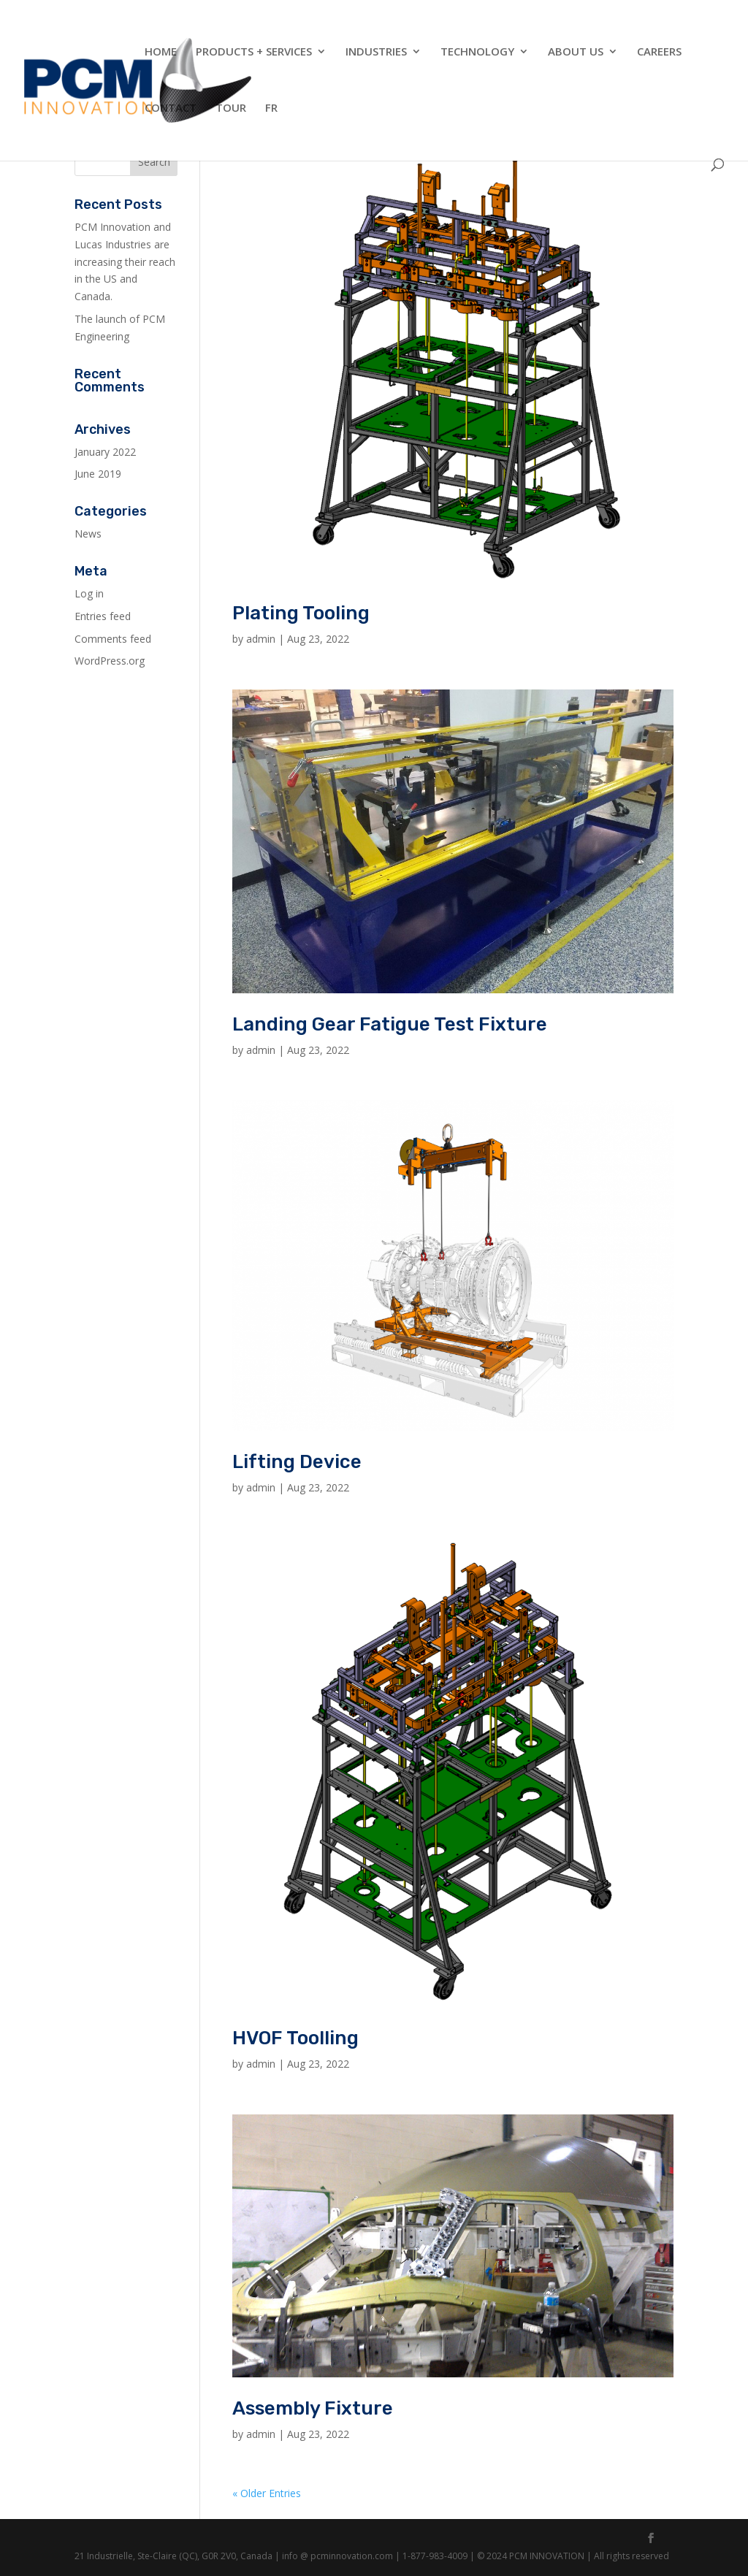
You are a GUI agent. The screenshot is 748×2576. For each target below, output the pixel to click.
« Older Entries (266, 2493)
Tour (230, 108)
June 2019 (98, 474)
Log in (89, 593)
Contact (170, 108)
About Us (575, 52)
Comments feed (113, 639)
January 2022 (105, 452)
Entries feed (103, 616)
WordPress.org (110, 661)
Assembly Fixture (312, 2408)
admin (260, 639)
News (88, 533)
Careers (659, 52)
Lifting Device (297, 1462)
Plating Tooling (301, 613)
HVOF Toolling (295, 2038)
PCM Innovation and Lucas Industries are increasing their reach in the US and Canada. (125, 261)
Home (161, 52)
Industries (376, 52)
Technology (477, 52)
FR (271, 108)
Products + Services (254, 52)
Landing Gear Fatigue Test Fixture (389, 1024)
